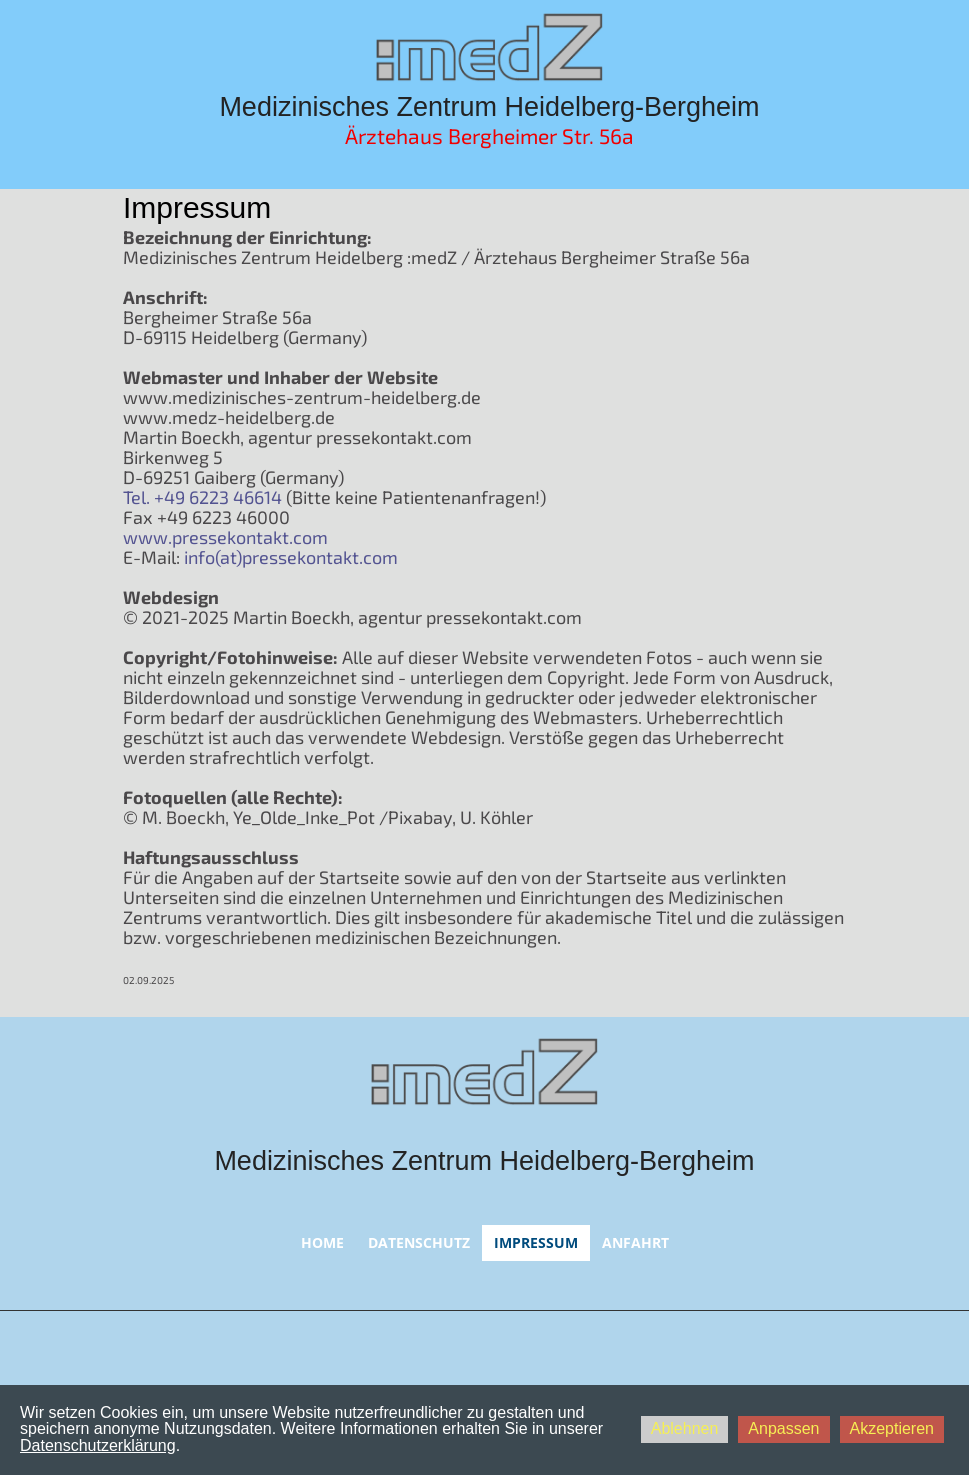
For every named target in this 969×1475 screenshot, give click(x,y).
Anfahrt (635, 1242)
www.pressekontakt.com (225, 537)
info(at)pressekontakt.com (291, 557)
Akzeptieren (892, 1428)
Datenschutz (419, 1242)
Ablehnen (685, 1428)
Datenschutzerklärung (98, 1445)
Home (322, 1242)
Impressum (536, 1242)
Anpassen (783, 1428)
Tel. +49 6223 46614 (202, 497)
